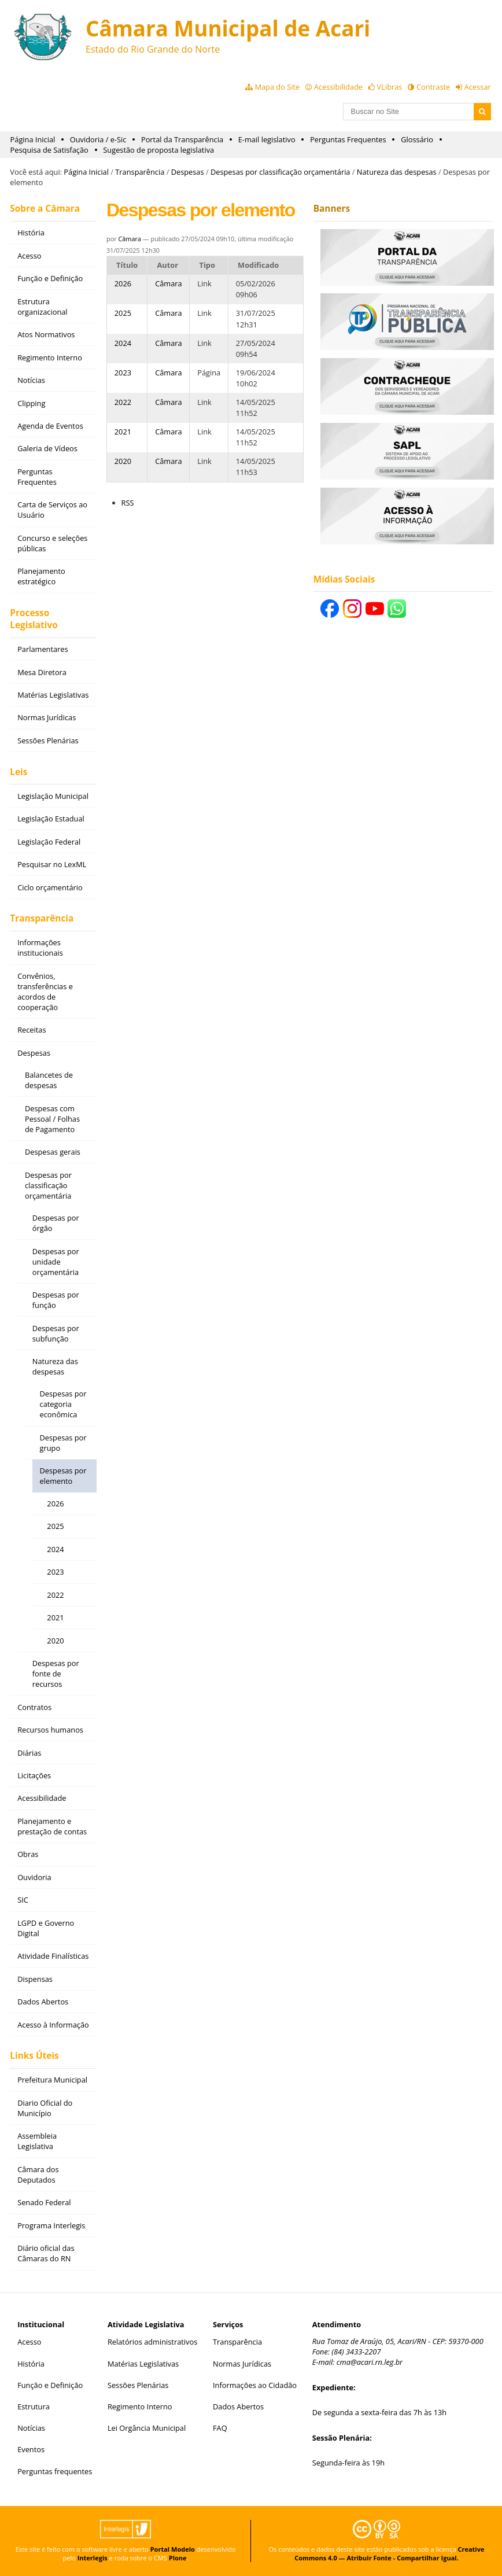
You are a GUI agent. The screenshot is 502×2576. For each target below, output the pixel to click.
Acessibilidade (338, 87)
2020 (123, 461)
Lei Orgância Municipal (147, 2428)
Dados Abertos (238, 2406)
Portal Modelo (172, 2549)
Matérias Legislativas (143, 2363)
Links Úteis (34, 2056)
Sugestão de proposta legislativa (158, 150)
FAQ (220, 2428)
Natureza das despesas (397, 172)
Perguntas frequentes (54, 2471)
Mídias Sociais (344, 579)
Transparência (139, 172)
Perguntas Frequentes (348, 139)
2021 (123, 431)
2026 (123, 283)
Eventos (31, 2449)
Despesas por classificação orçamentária (280, 172)
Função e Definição (50, 2385)
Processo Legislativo (33, 619)
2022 (123, 402)
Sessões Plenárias (138, 2385)
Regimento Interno (140, 2406)
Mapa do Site (277, 87)
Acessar (477, 87)
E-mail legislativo (267, 139)
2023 (123, 372)
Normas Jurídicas (242, 2363)
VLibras (390, 87)
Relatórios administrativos (152, 2342)
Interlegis (92, 2557)
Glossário (417, 139)
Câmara (129, 238)
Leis (18, 772)
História (31, 2363)
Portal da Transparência (182, 139)
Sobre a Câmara (45, 208)
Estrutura (33, 2406)
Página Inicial (33, 139)
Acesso (29, 2342)
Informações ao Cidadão (255, 2385)
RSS (127, 502)
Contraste (433, 87)
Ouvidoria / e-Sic (98, 139)
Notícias (31, 2428)
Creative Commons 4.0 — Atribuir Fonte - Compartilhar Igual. (389, 2553)
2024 (123, 343)
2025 (123, 313)
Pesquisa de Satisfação (49, 150)
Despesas (187, 172)
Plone (178, 2557)
